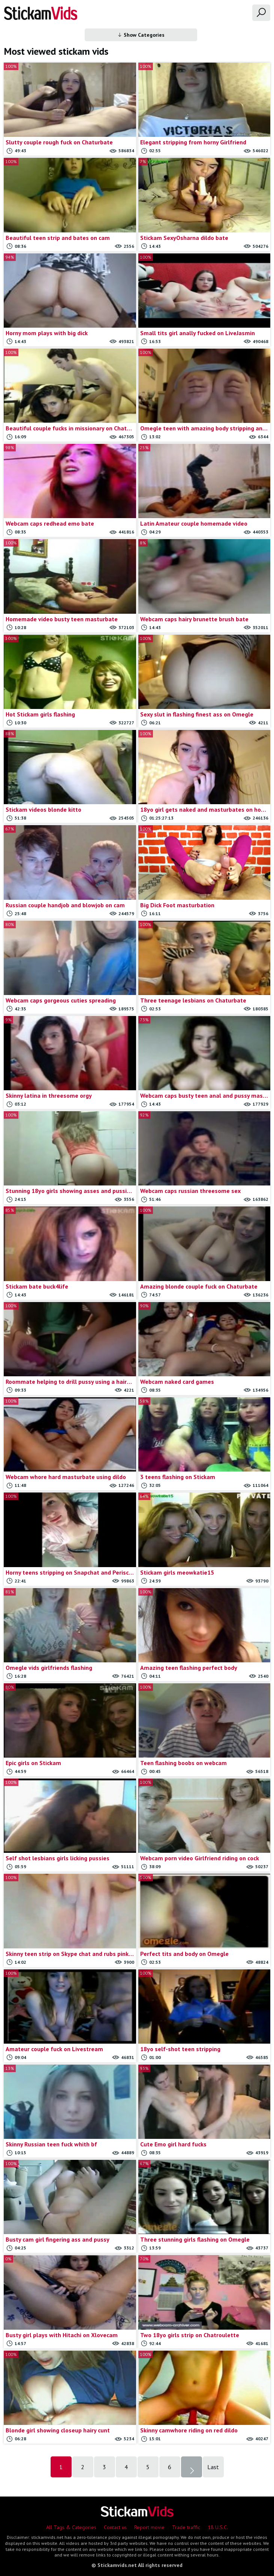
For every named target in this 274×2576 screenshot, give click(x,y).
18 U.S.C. (218, 2527)
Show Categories (141, 34)
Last (213, 2467)
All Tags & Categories (71, 2527)
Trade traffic (186, 2527)
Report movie (149, 2527)
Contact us (115, 2527)
